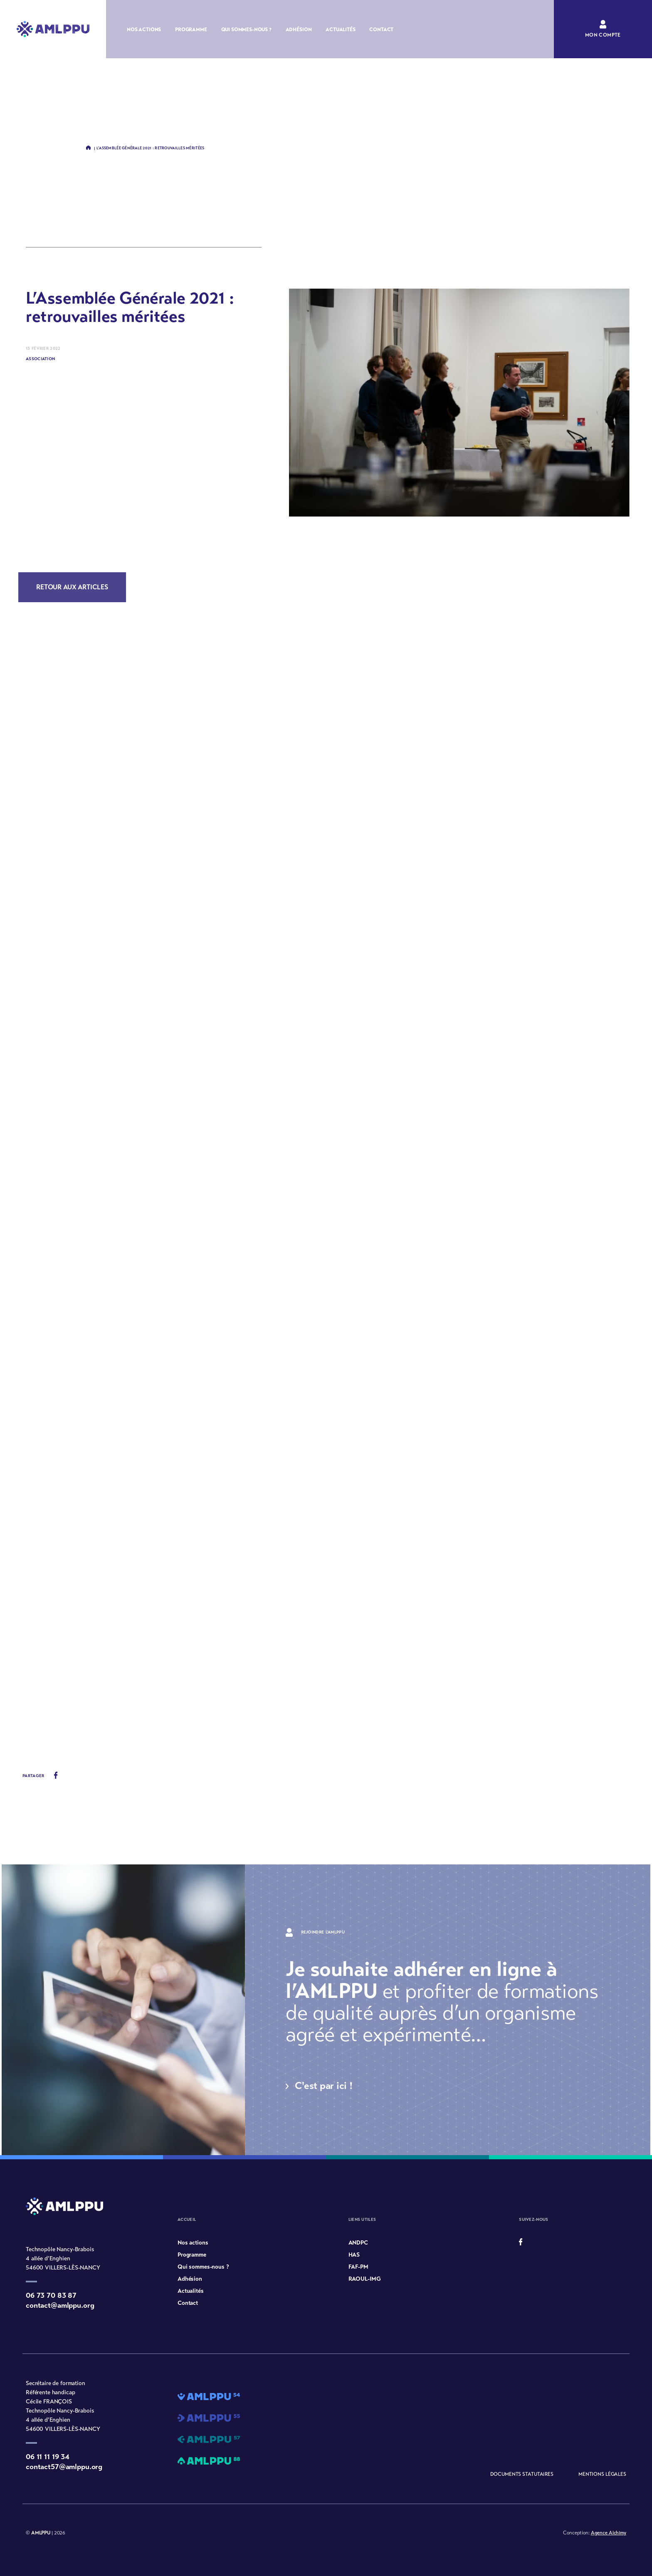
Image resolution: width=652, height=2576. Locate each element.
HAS (354, 2254)
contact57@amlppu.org (64, 2466)
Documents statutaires (521, 2474)
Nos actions (144, 29)
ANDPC (358, 2242)
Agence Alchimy (608, 2533)
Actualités (340, 29)
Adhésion (299, 29)
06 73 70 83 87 (51, 2295)
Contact (381, 29)
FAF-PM (358, 2266)
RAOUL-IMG (364, 2278)
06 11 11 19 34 (47, 2456)
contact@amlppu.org (60, 2305)
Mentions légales (602, 2474)
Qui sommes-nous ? (246, 29)
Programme (191, 29)
